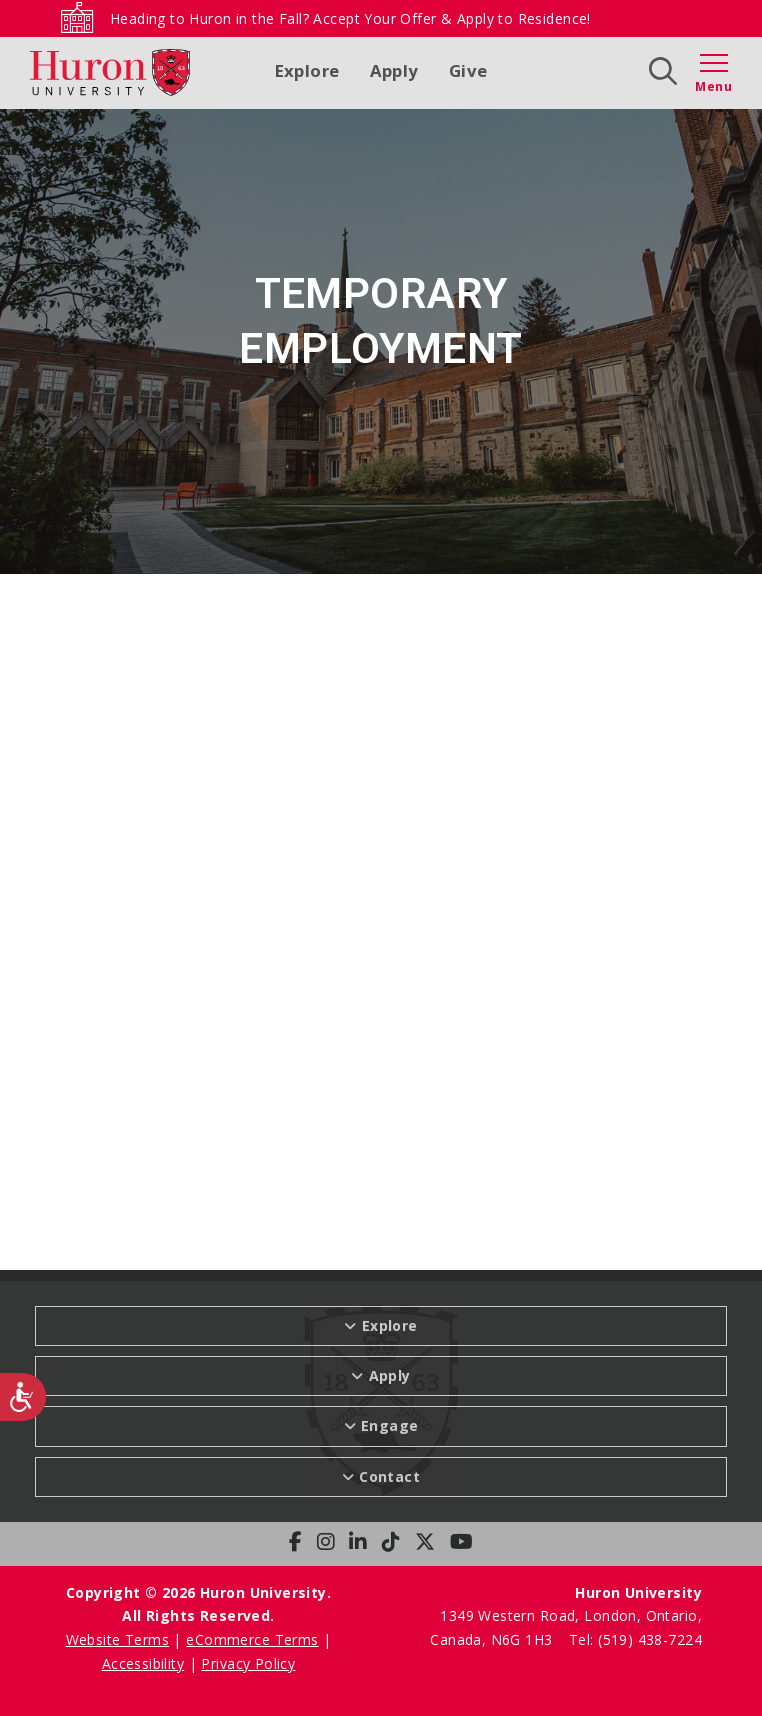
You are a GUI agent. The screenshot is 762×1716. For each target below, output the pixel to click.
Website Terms (117, 1639)
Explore (307, 70)
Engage (390, 1425)
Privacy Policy (248, 1663)
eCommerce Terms (252, 1639)
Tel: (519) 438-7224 (635, 1639)
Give (468, 70)
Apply (394, 70)
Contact (389, 1476)
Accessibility (143, 1663)
